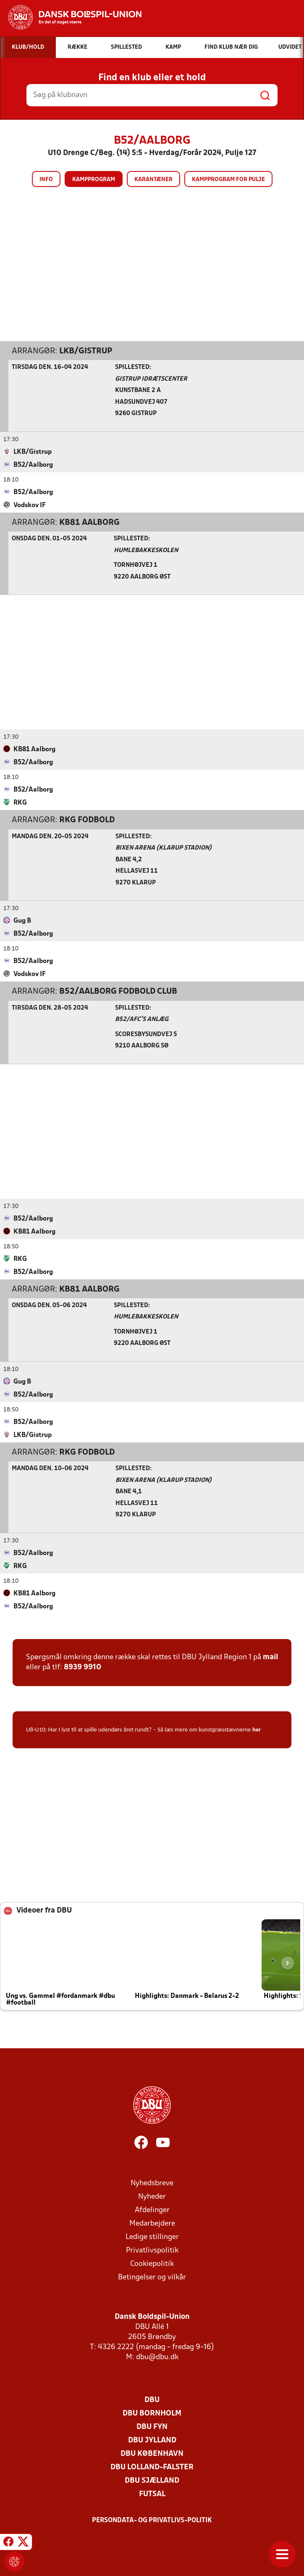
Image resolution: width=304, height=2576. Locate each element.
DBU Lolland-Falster (152, 2467)
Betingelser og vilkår (152, 2277)
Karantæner (153, 179)
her (256, 1729)
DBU (152, 2399)
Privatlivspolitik (152, 2250)
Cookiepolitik (152, 2263)
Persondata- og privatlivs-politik (152, 2520)
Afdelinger (152, 2209)
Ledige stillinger (152, 2236)
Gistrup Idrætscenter (151, 379)
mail (270, 1656)
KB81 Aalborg (89, 522)
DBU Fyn (152, 2426)
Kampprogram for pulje (228, 179)
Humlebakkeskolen (146, 550)
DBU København (152, 2453)
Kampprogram (93, 179)
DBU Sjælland (152, 2480)
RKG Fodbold (87, 820)
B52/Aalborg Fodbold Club (118, 991)
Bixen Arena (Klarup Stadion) (163, 847)
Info (46, 179)
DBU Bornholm (152, 2413)
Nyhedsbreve (152, 2183)
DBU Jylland (152, 2440)
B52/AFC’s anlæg (141, 1019)
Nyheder (152, 2196)
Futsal (152, 2493)
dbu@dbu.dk (157, 2356)
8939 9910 (82, 1667)
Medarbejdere (152, 2223)
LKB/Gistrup (85, 351)
